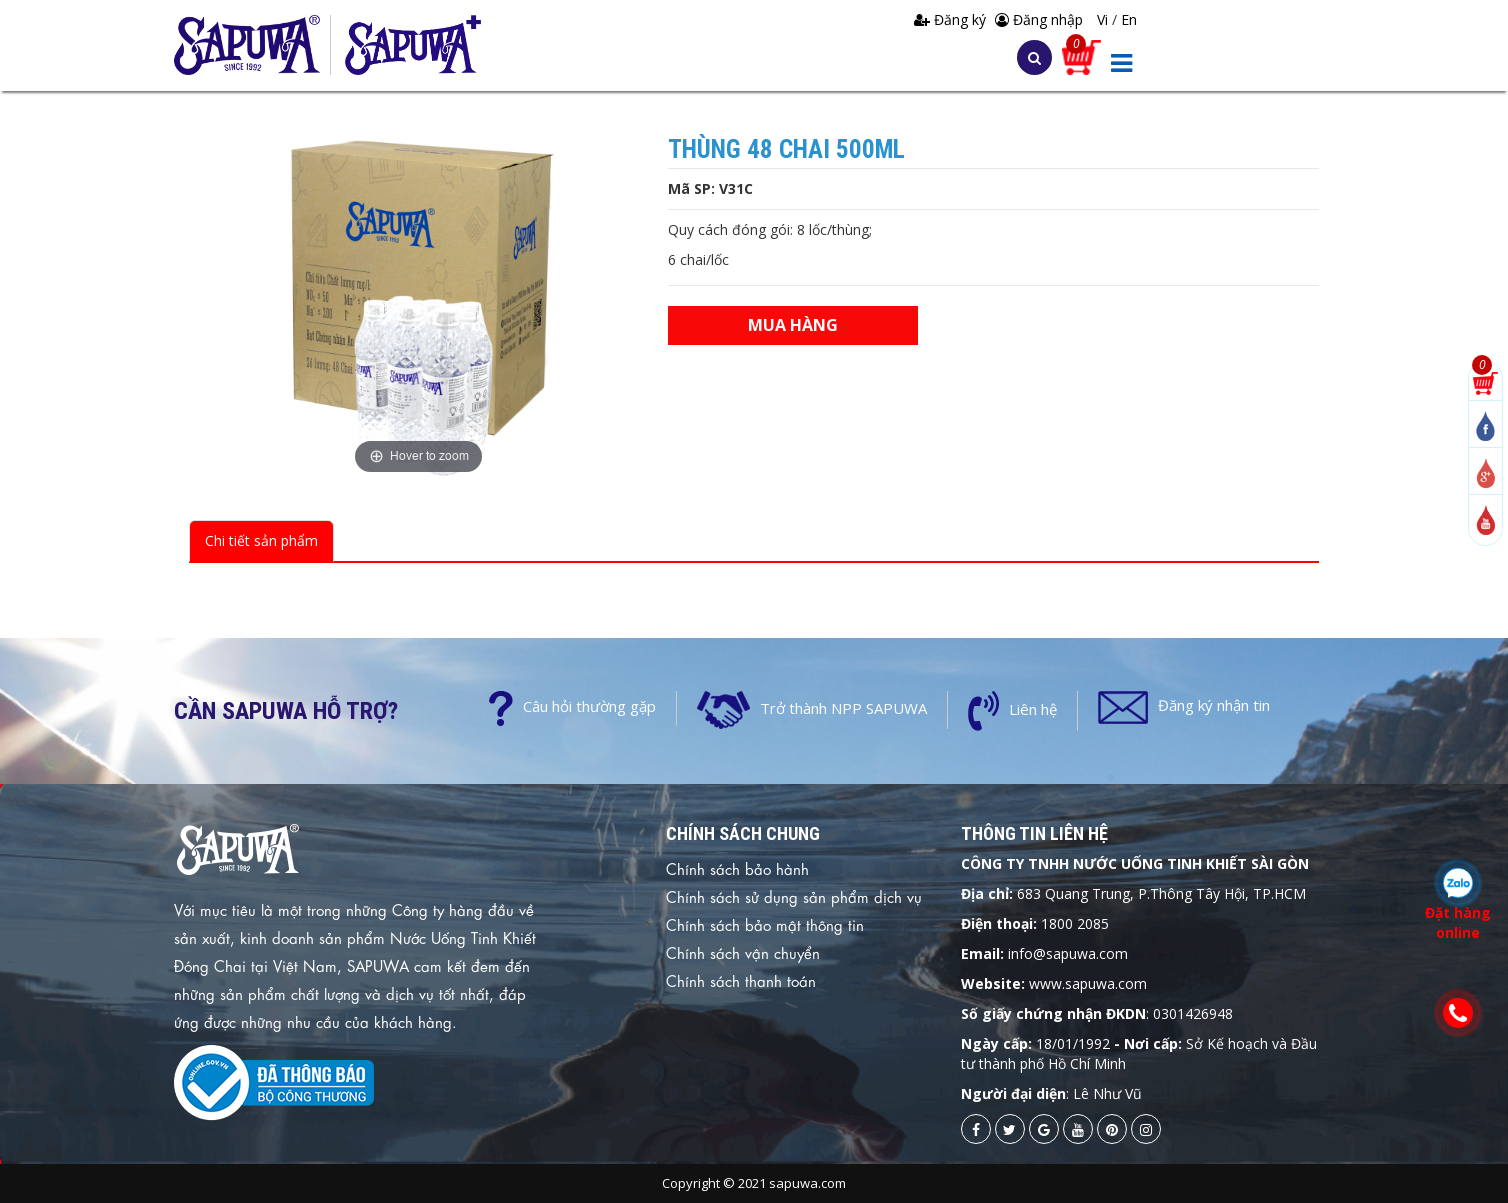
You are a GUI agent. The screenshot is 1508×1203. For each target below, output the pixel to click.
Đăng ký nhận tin (1214, 705)
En (1129, 19)
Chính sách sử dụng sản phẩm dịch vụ (794, 896)
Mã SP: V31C (710, 188)
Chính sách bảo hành (737, 868)
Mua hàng (793, 325)
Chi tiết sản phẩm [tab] (261, 540)
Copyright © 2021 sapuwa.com (754, 1183)
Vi (1104, 19)
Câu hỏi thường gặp (589, 706)
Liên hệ (1033, 709)
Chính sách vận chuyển (743, 952)
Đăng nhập (1039, 19)
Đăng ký (952, 19)
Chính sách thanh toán (741, 980)
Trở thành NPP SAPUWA (843, 708)
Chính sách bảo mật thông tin (765, 924)
